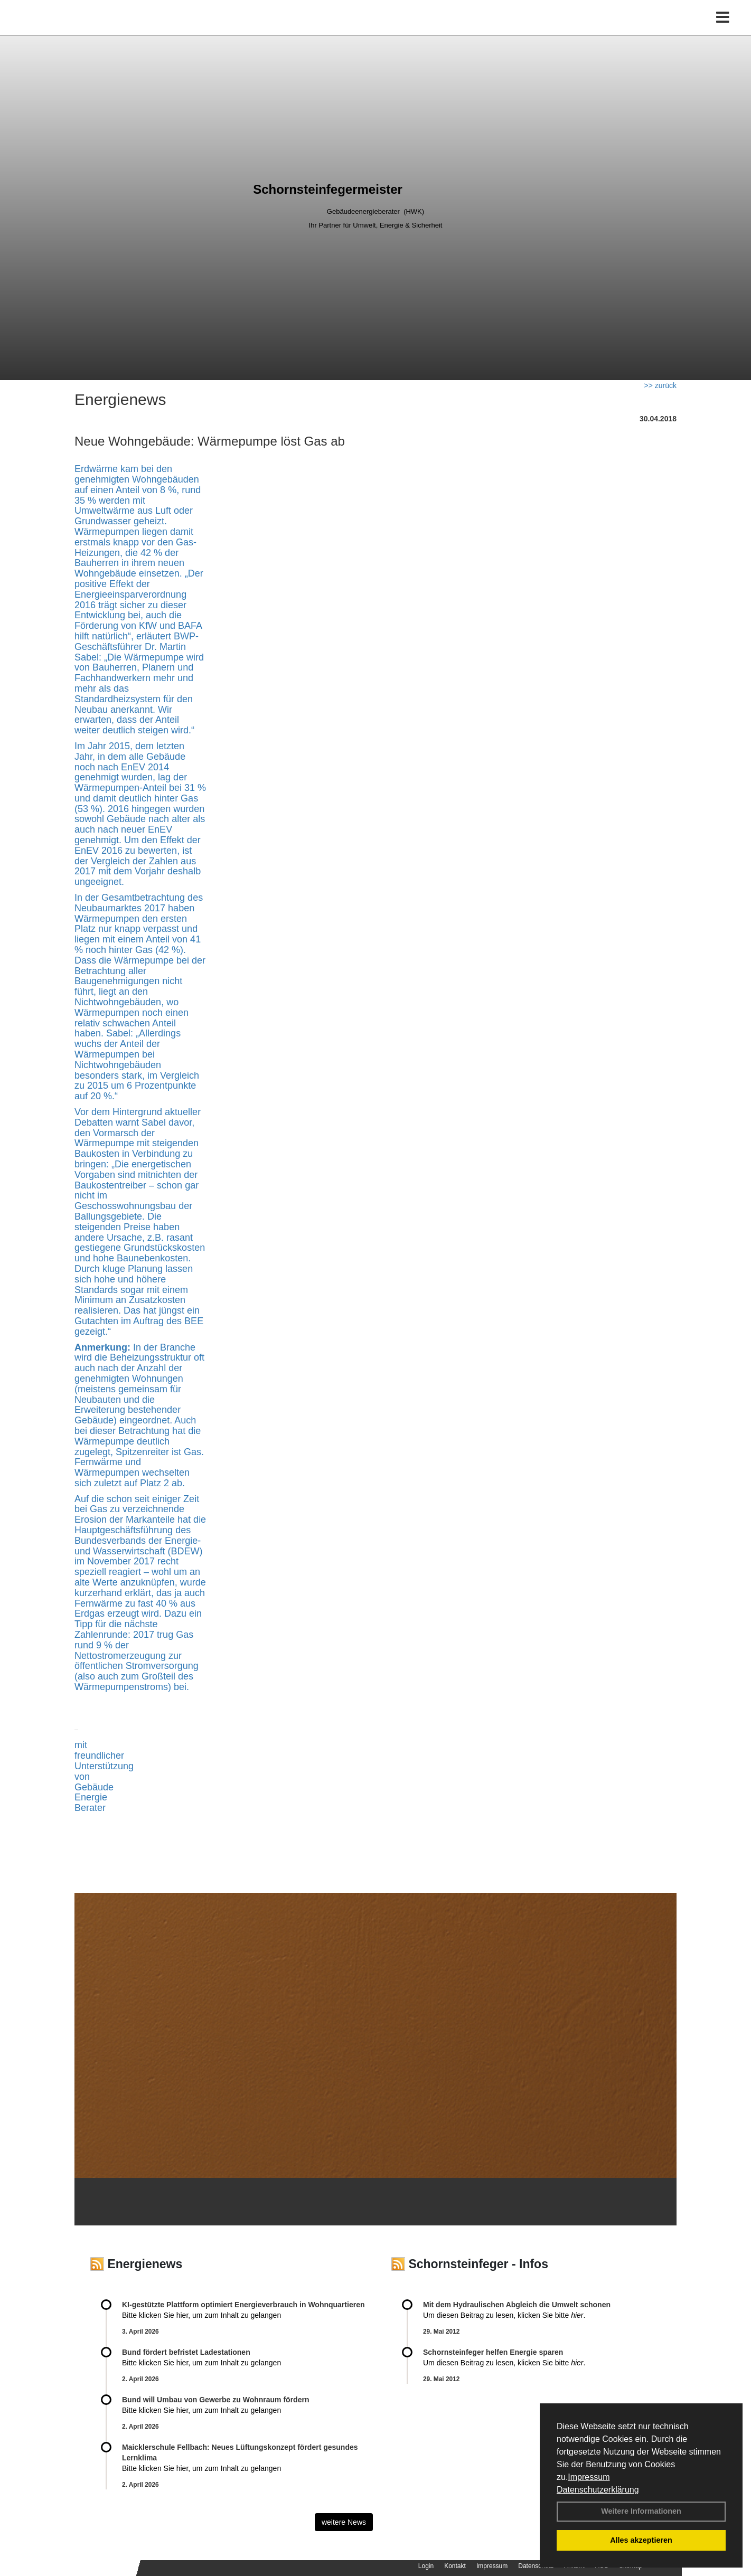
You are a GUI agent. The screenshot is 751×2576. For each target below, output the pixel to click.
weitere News (344, 2522)
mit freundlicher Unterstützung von (104, 1760)
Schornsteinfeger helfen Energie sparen (493, 2352)
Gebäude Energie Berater (94, 1798)
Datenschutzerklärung (598, 2489)
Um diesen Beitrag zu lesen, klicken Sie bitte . (504, 2315)
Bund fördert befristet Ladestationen (186, 2352)
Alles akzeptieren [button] (641, 2540)
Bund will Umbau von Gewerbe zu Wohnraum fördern (215, 2399)
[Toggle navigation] (722, 30)
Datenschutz (535, 2566)
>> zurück (660, 385)
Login (426, 2566)
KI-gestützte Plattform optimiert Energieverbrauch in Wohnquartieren (243, 2304)
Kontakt (455, 2566)
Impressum (588, 2477)
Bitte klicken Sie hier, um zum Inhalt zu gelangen (201, 2315)
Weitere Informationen (641, 2511)
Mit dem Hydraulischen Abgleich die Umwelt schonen (517, 2304)
